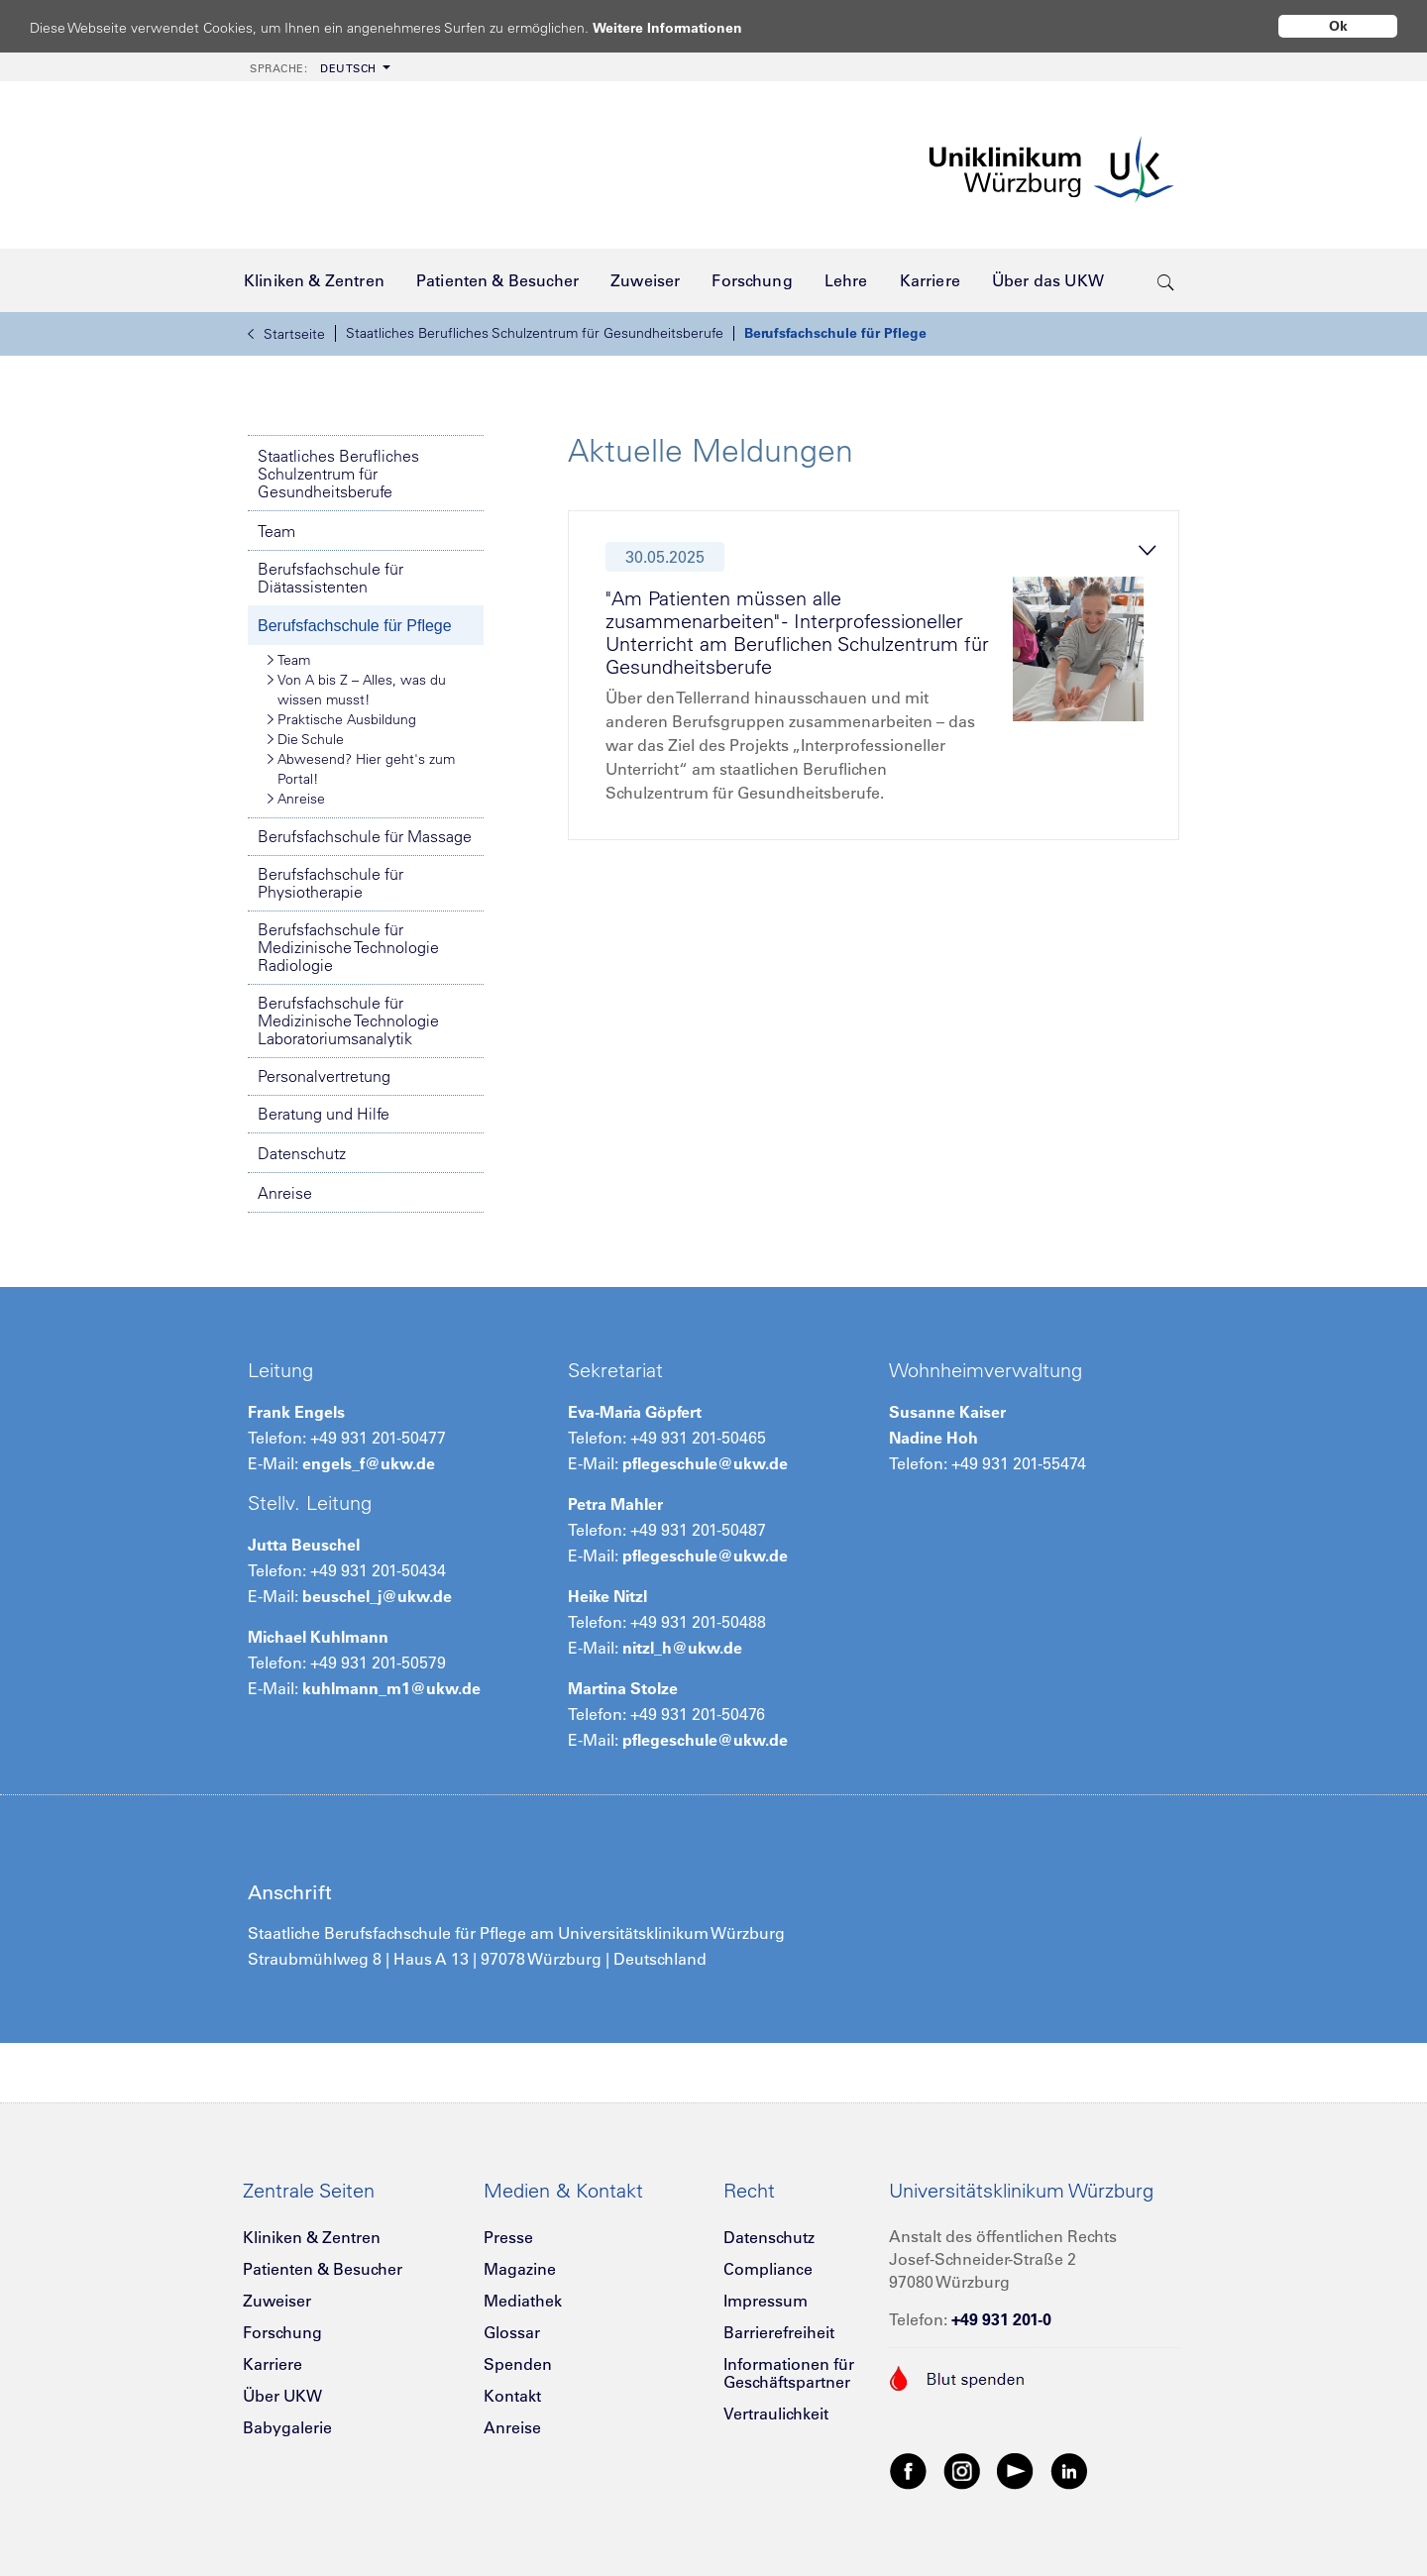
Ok (1338, 26)
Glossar (512, 2332)
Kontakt (512, 2396)
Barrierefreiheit (778, 2332)
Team (276, 531)
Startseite (286, 334)
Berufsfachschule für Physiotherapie (330, 883)
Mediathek (523, 2300)
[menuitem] (318, 67)
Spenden (518, 2364)
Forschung (282, 2332)
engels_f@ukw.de (368, 1463)
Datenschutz (302, 1153)
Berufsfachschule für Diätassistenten (330, 577)
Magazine (520, 2269)
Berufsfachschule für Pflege (835, 333)
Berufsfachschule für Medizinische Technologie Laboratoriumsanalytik (348, 1020)
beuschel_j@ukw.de (377, 1596)
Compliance (768, 2269)
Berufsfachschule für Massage (365, 836)
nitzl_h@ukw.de (682, 1648)
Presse (508, 2237)
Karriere (272, 2364)
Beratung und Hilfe (323, 1114)
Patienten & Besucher (322, 2269)
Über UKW (282, 2396)
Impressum (765, 2300)
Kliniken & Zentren (312, 2237)
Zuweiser (277, 2300)
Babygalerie (287, 2427)
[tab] (881, 680)
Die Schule (306, 739)
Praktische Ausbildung (342, 719)
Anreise (296, 798)
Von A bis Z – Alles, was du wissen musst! (357, 689)
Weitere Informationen (686, 27)
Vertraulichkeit (775, 2413)
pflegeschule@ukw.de (705, 1463)
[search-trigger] (1166, 280)
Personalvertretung (324, 1076)
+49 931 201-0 (1001, 2319)
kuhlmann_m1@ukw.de (391, 1688)
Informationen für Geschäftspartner (788, 2373)
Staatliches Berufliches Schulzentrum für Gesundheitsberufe (534, 333)
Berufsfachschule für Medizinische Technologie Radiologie (348, 947)
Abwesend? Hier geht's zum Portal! (361, 768)
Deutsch (313, 68)
